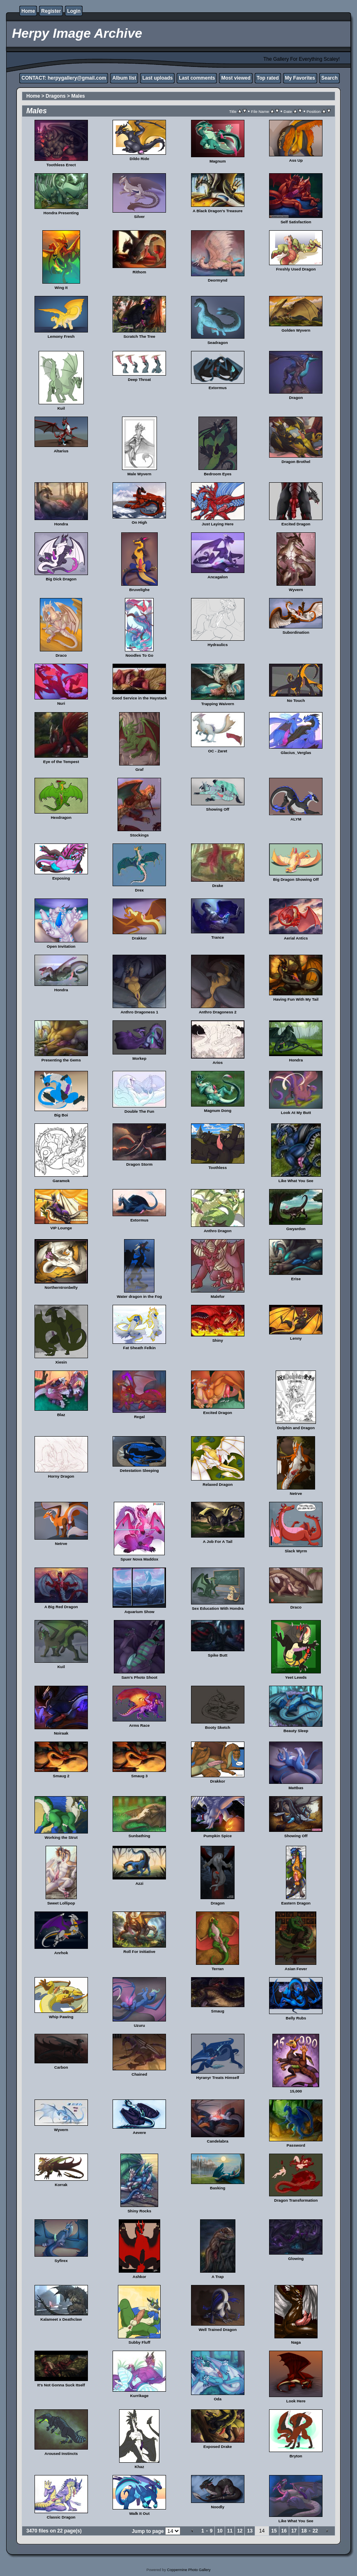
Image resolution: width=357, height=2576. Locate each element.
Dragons (56, 96)
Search (329, 78)
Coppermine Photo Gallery (188, 2570)
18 (303, 2531)
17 (294, 2531)
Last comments (197, 78)
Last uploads (157, 78)
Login (74, 11)
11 (230, 2531)
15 (273, 2531)
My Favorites (300, 78)
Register (51, 11)
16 (284, 2531)
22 (315, 2531)
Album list (124, 78)
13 (249, 2531)
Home (28, 11)
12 (239, 2531)
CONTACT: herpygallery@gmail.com (63, 78)
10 (219, 2531)
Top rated (268, 78)
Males (78, 96)
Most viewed (235, 78)
